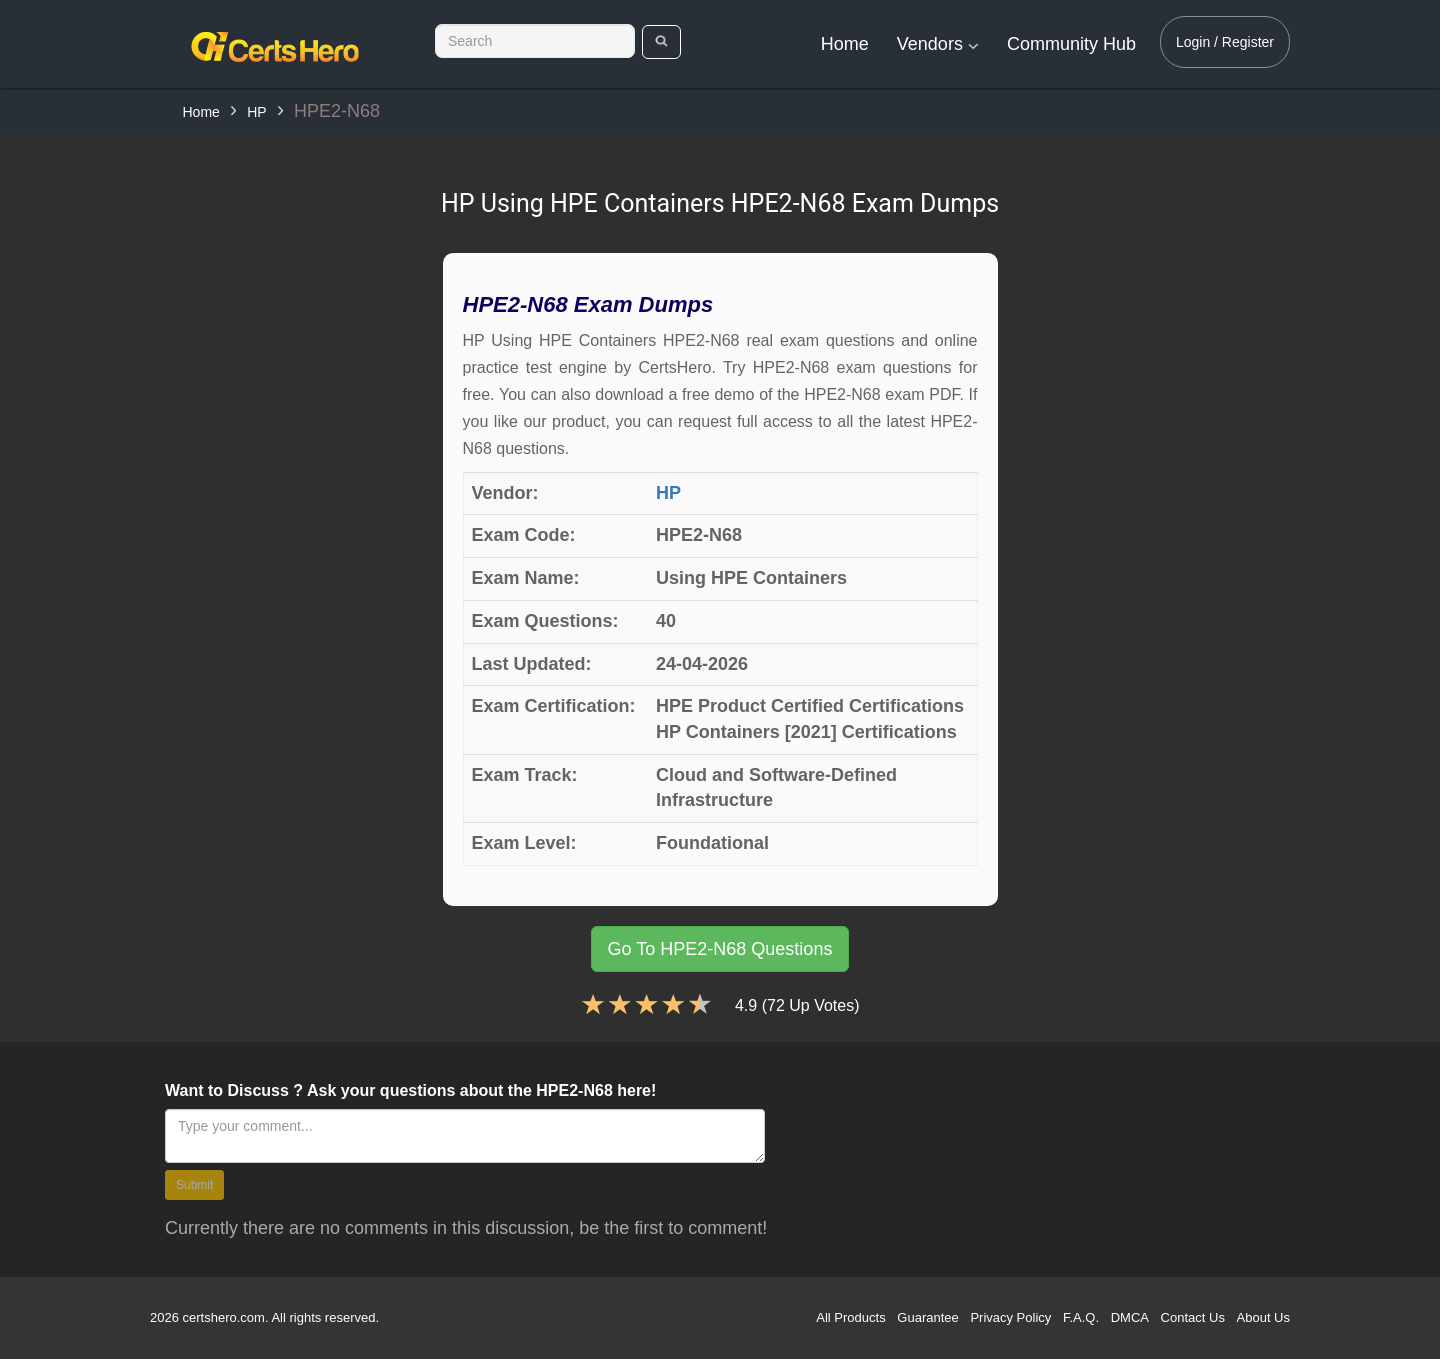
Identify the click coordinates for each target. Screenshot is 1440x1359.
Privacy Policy (1010, 1317)
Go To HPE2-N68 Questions (720, 949)
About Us (1263, 1317)
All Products (850, 1317)
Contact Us (1193, 1317)
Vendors (938, 44)
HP (256, 112)
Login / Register (1225, 42)
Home (845, 44)
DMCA (1130, 1317)
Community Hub (1071, 44)
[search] (661, 42)
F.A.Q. (1081, 1317)
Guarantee (927, 1317)
